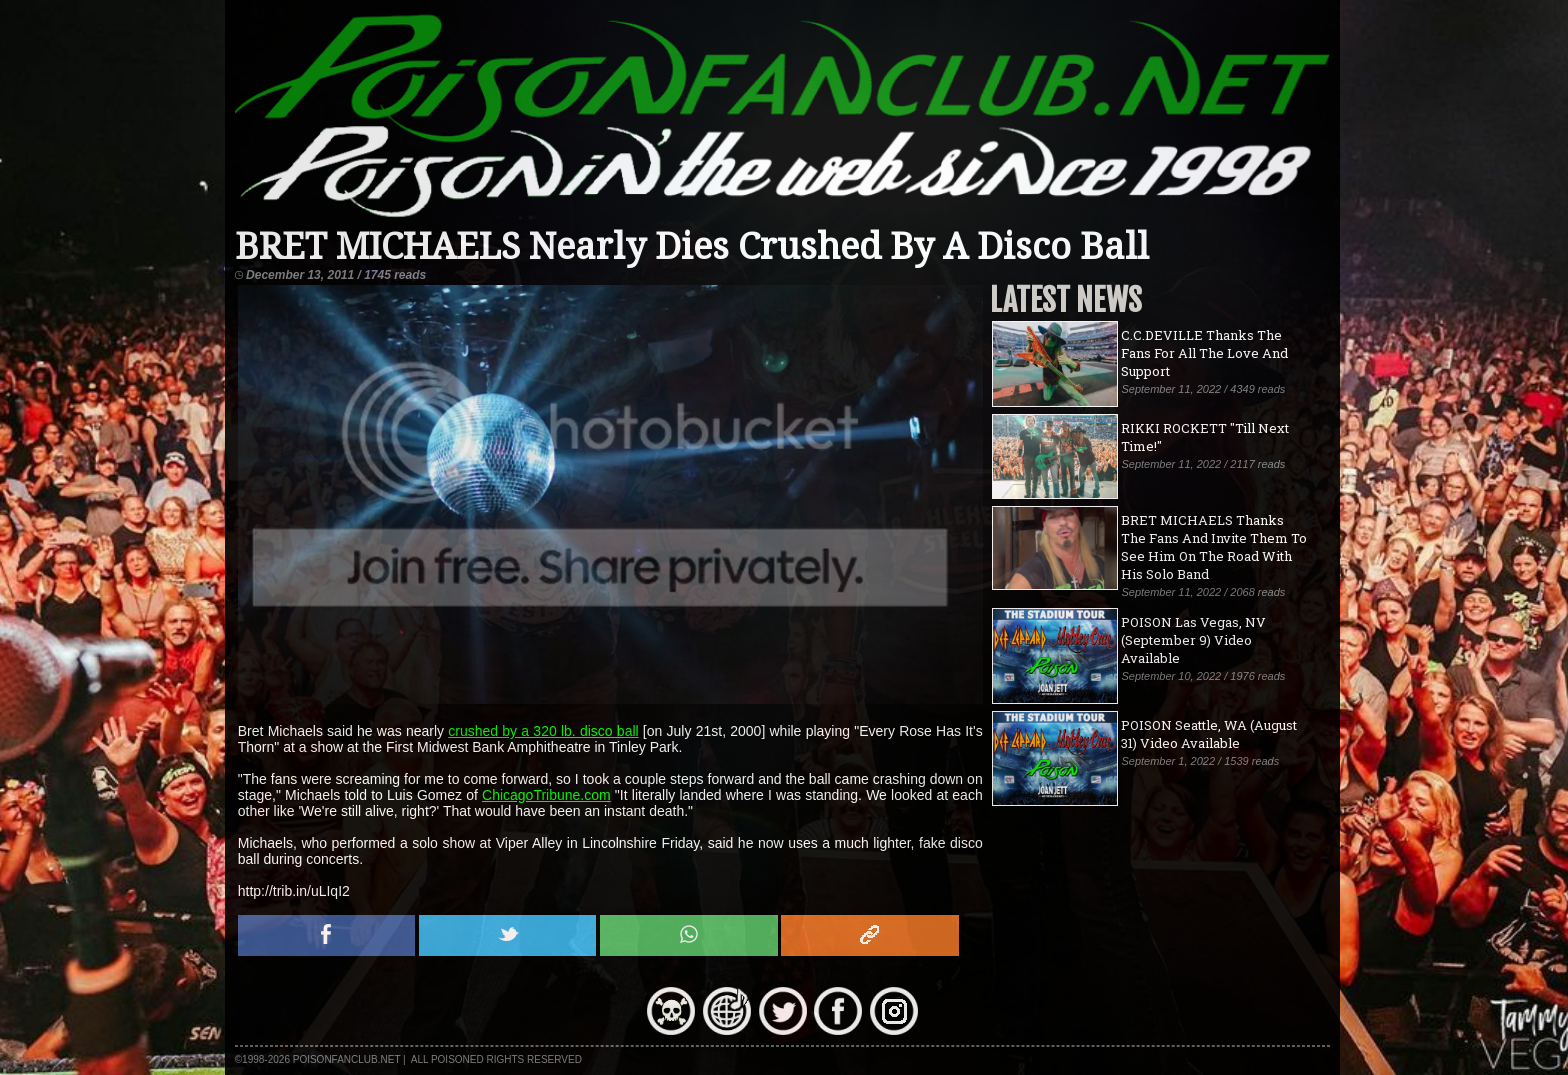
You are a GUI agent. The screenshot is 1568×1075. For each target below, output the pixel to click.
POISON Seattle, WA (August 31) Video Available (1209, 734)
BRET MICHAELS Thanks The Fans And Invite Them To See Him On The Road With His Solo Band (1214, 547)
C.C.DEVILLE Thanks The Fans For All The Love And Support (1204, 353)
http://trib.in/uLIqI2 (294, 891)
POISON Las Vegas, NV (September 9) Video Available (1193, 640)
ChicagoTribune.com (546, 795)
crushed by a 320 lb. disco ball (543, 731)
